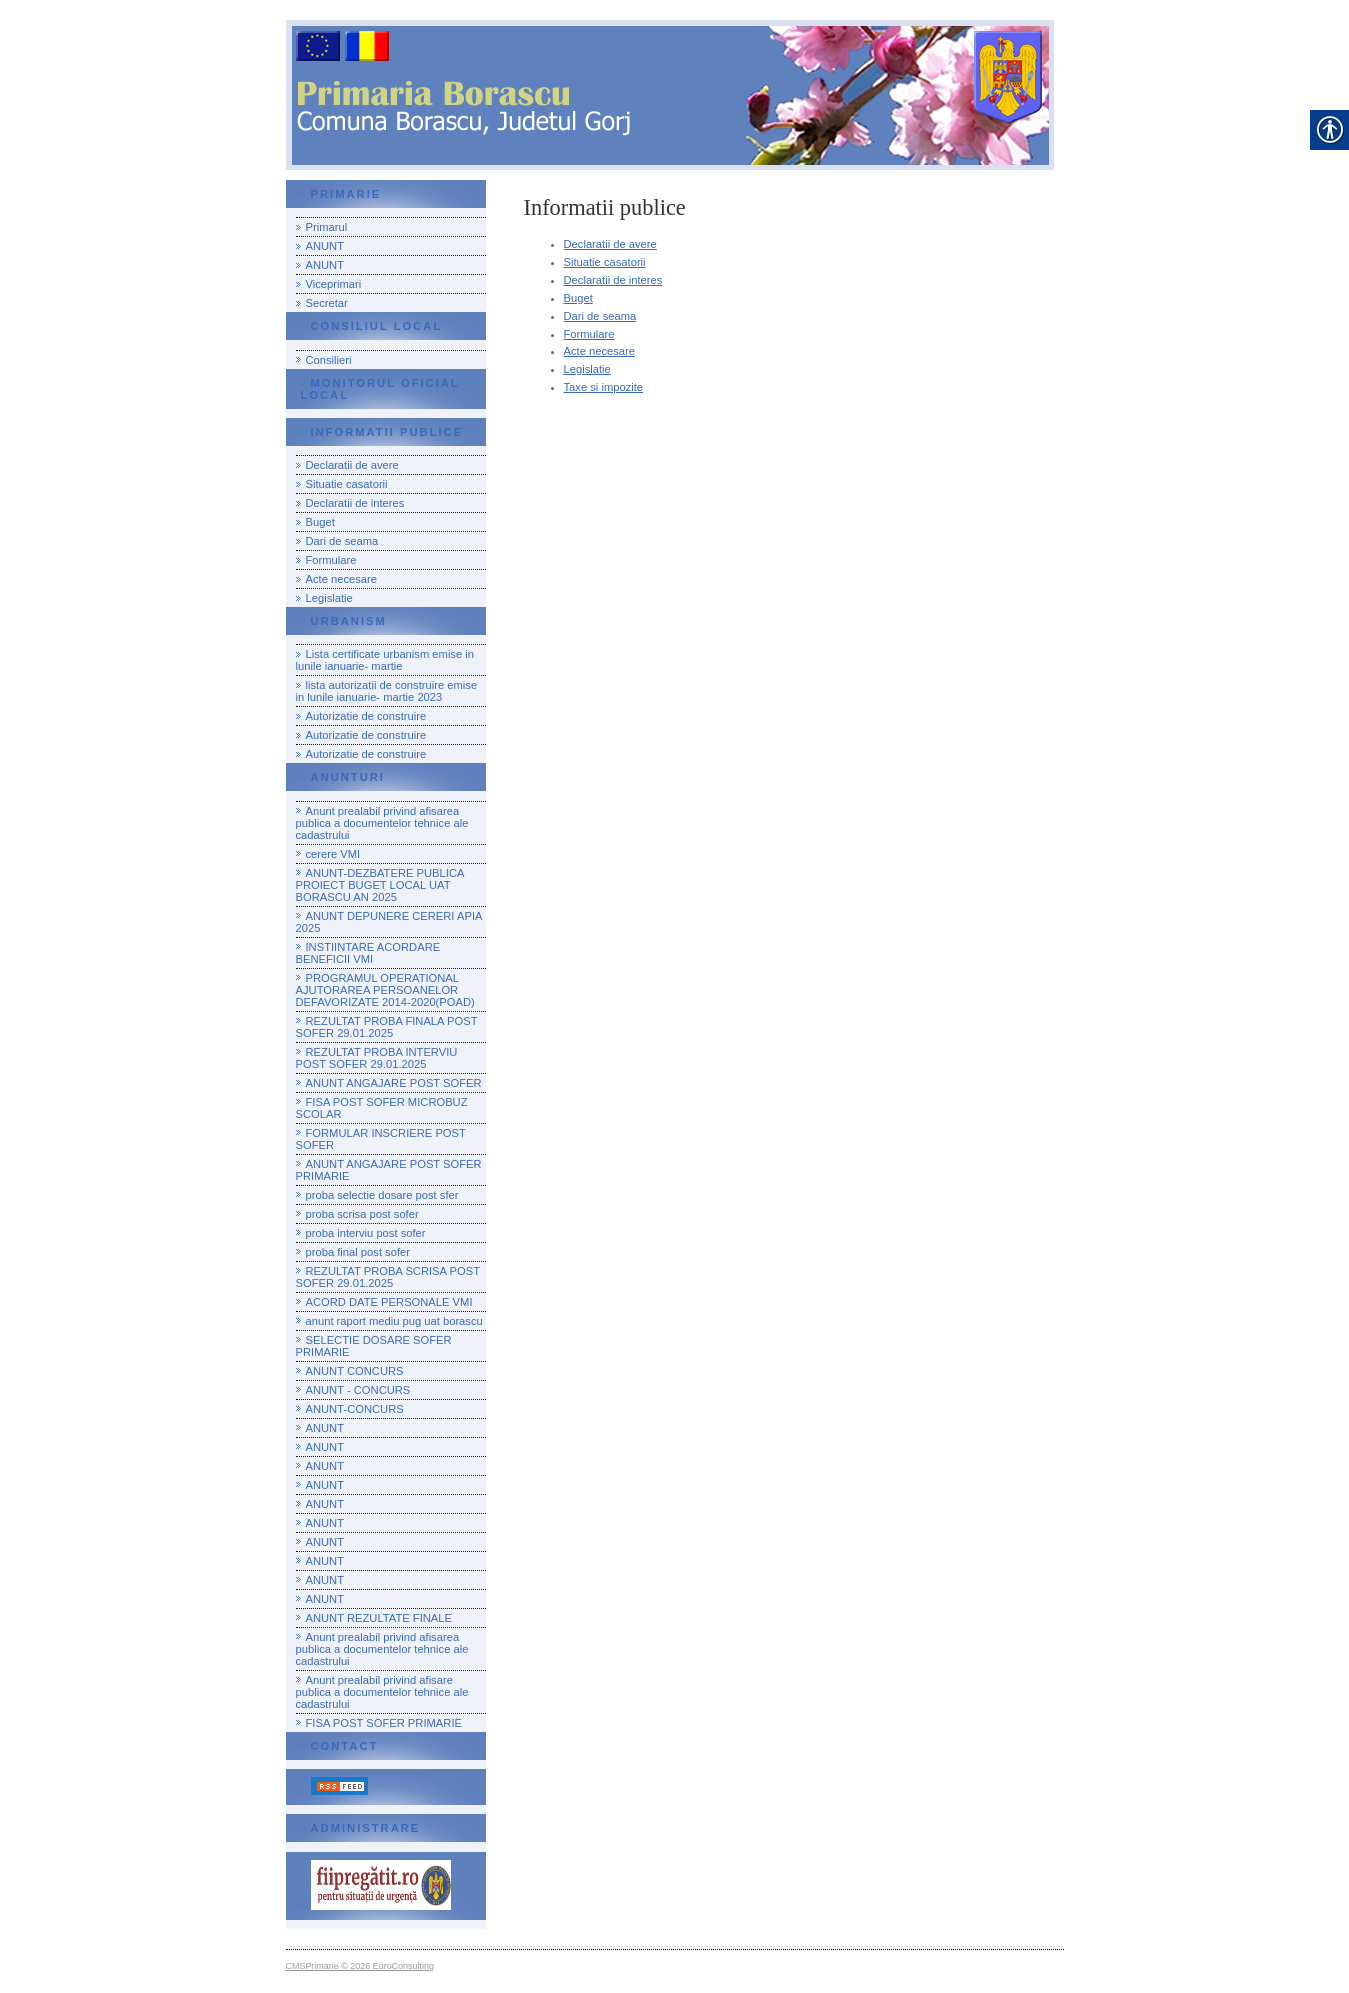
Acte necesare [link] (342, 579)
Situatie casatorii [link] (347, 484)
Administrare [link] (366, 1828)
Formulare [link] (331, 560)
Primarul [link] (327, 227)
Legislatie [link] (329, 598)
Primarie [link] (346, 194)
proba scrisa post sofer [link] (362, 1214)
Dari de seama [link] (342, 541)
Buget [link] (320, 522)
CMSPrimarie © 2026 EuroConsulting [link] (360, 1966)
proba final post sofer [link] (358, 1252)
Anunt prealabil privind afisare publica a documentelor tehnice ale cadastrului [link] (382, 1692)
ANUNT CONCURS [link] (355, 1371)
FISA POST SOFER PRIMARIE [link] (384, 1723)
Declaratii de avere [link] (352, 465)
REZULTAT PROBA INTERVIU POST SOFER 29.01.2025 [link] (377, 1058)
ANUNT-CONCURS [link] (355, 1409)
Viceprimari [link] (334, 284)
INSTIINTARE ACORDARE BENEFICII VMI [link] (368, 953)
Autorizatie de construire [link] (366, 716)
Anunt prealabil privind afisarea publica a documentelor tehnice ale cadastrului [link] (382, 823)
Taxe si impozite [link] (604, 387)
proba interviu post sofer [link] (366, 1233)
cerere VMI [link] (333, 854)
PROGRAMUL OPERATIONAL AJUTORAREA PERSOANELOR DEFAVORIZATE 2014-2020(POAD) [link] (385, 990)
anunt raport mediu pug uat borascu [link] (394, 1321)
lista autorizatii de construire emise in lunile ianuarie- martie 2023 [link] (387, 691)
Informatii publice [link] (387, 432)
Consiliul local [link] (377, 326)
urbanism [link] (349, 621)
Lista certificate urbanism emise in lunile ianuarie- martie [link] (385, 660)
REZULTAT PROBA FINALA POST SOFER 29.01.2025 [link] (387, 1027)
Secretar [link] (327, 303)
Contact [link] (345, 1746)
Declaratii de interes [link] (355, 503)
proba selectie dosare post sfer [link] (382, 1195)
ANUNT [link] (325, 246)
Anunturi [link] (348, 777)
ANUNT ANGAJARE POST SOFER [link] (394, 1083)
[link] (334, 1791)
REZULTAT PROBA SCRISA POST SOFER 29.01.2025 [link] (388, 1277)
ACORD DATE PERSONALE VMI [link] (389, 1302)
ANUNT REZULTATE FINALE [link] (379, 1618)
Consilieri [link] (329, 360)
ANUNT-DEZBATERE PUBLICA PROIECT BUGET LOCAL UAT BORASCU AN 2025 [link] (380, 885)
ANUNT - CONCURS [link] (358, 1390)
